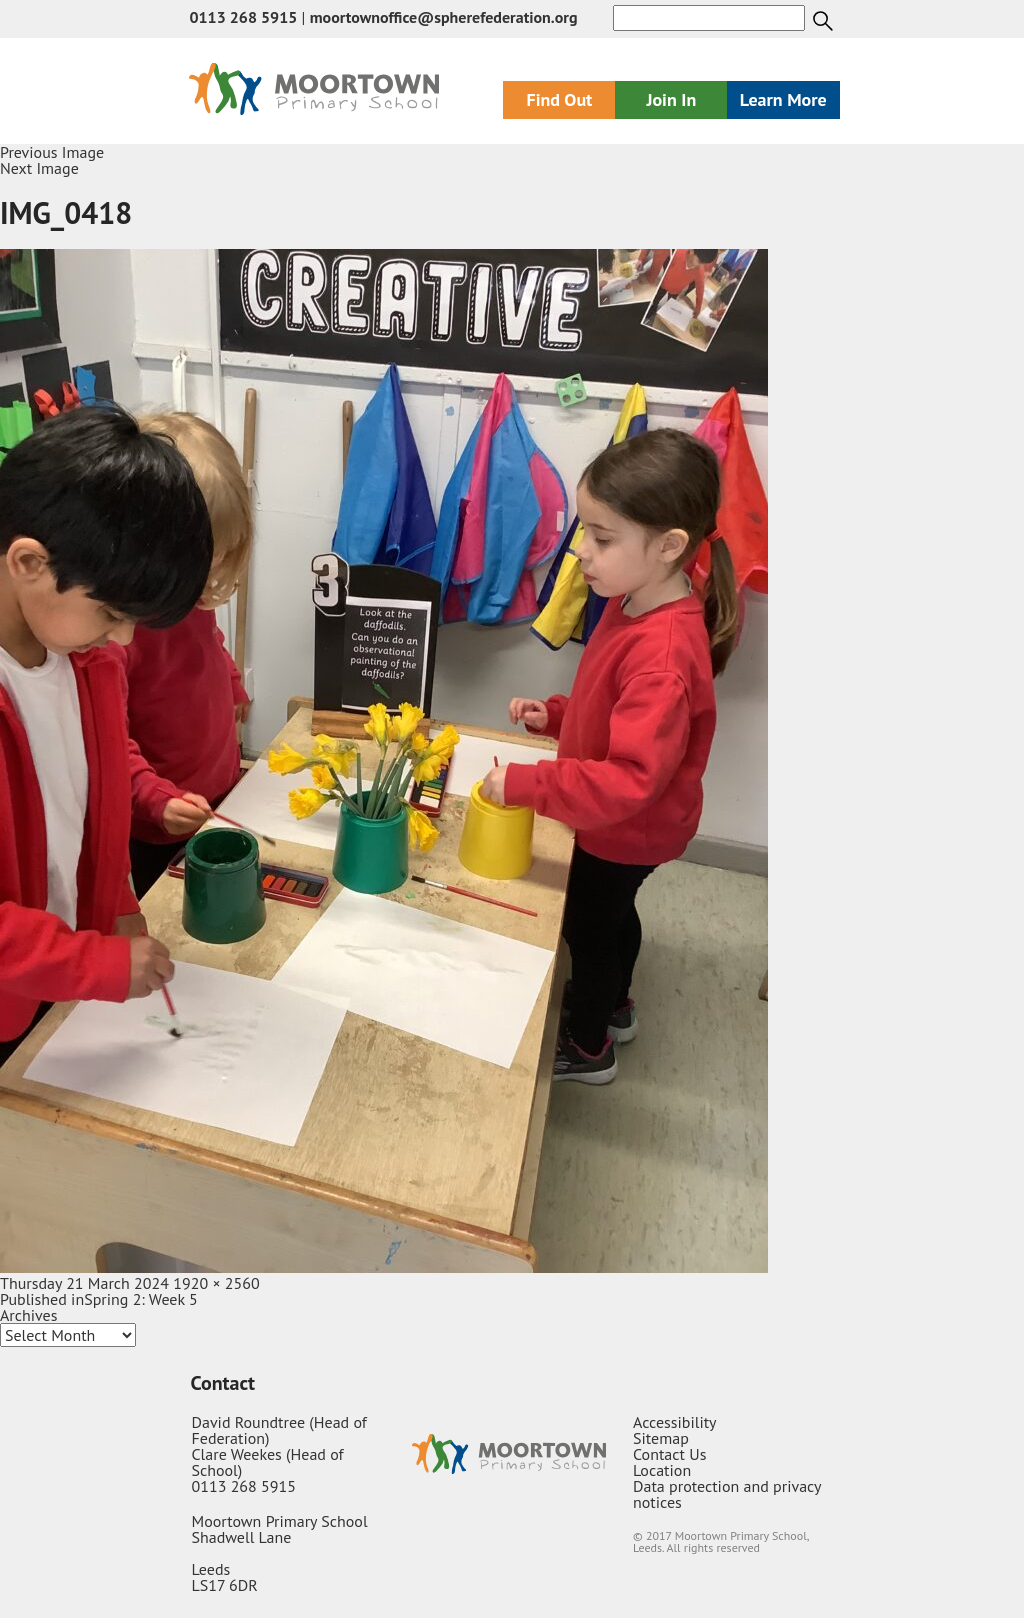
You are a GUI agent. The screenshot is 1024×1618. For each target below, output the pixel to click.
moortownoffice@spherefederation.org (444, 17)
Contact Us (669, 1454)
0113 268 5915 (243, 17)
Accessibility (675, 1422)
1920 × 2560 (216, 1283)
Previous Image (52, 152)
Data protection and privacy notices (727, 1494)
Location (662, 1470)
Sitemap (661, 1438)
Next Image (39, 168)
